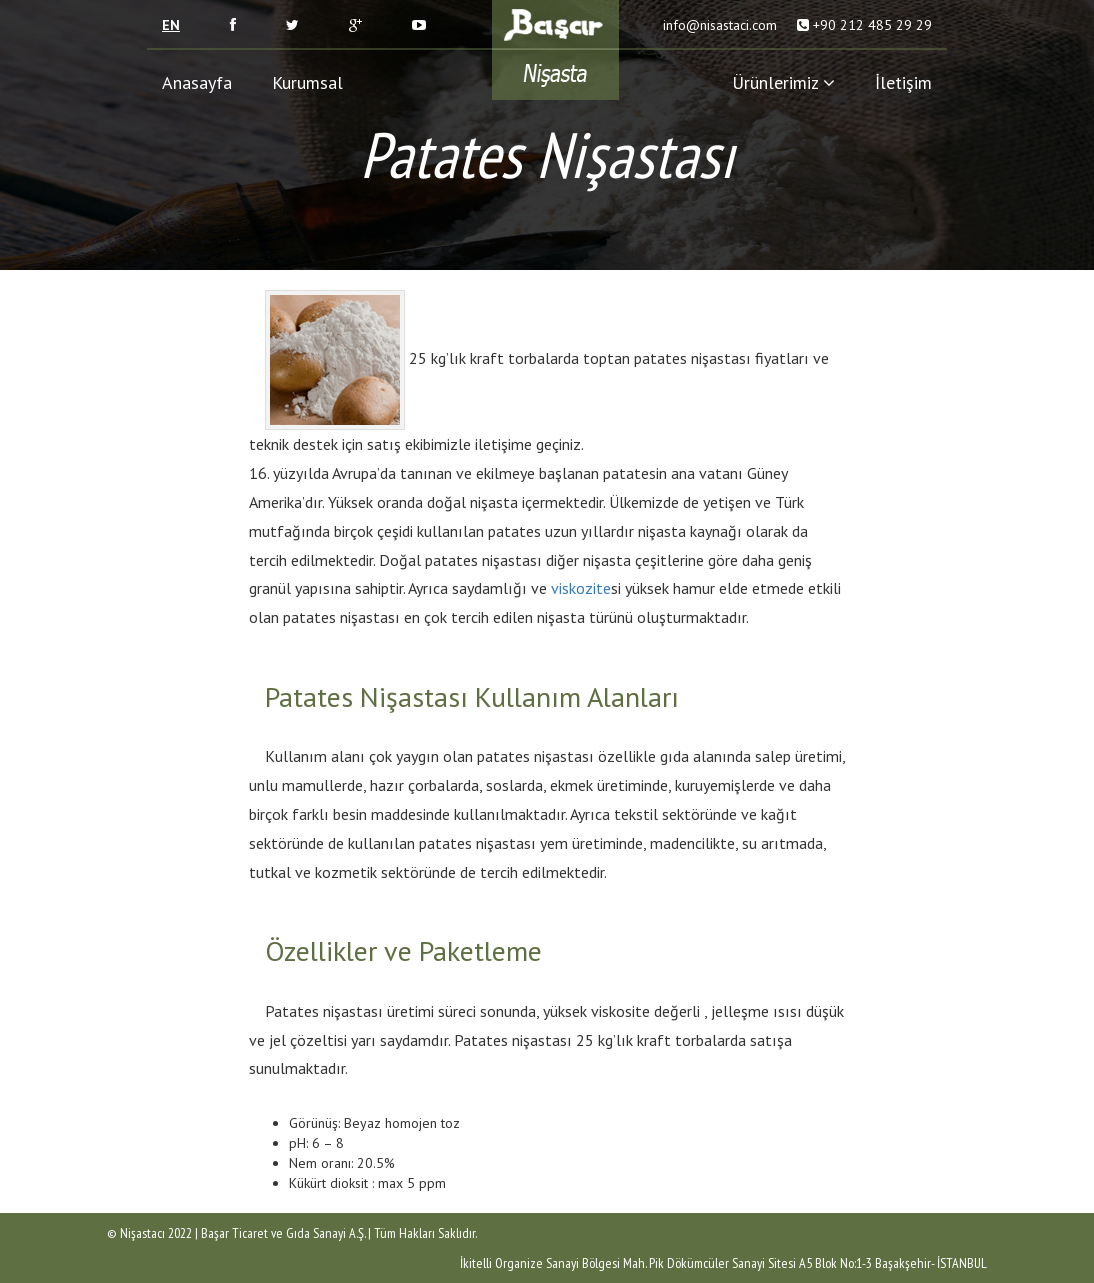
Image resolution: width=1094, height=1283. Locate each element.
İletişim (903, 82)
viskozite (581, 588)
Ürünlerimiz (783, 82)
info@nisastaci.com (718, 25)
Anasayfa (197, 82)
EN (171, 25)
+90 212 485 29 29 (872, 25)
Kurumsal (307, 82)
